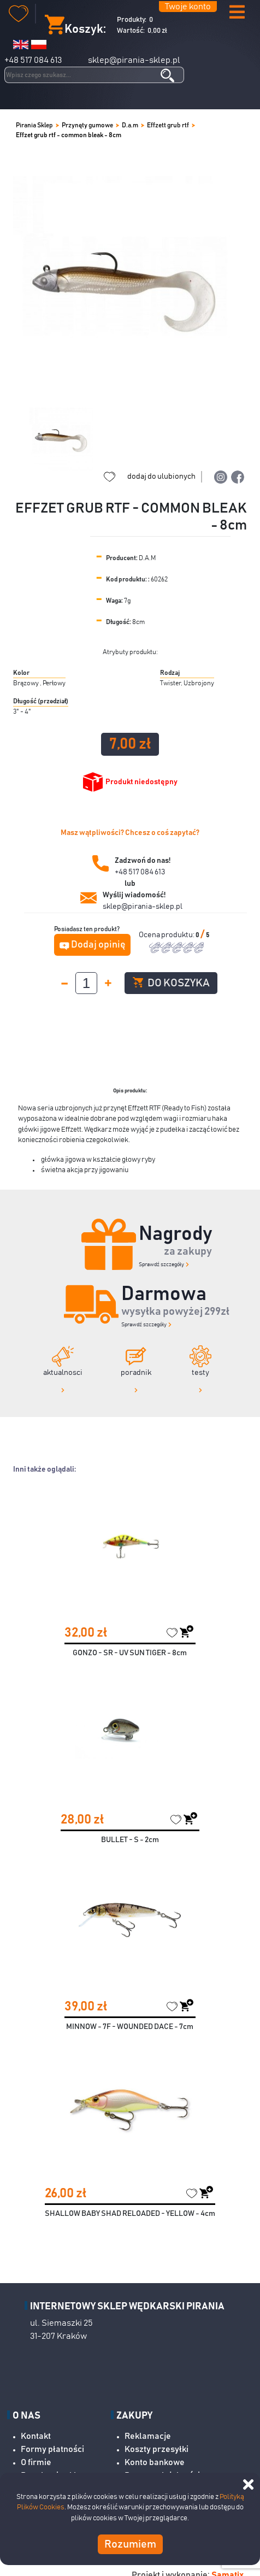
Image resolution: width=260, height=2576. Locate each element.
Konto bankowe (155, 2462)
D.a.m (130, 125)
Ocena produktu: (167, 935)
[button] (237, 13)
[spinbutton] (86, 983)
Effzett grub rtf (168, 125)
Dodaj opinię (98, 945)
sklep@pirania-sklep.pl (134, 60)
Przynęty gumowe (87, 125)
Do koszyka (171, 983)
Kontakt (36, 2436)
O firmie (36, 2462)
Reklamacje (148, 2436)
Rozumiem (130, 2544)
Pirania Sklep (34, 125)
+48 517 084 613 (33, 60)
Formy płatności (52, 2449)
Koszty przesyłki (156, 2449)
